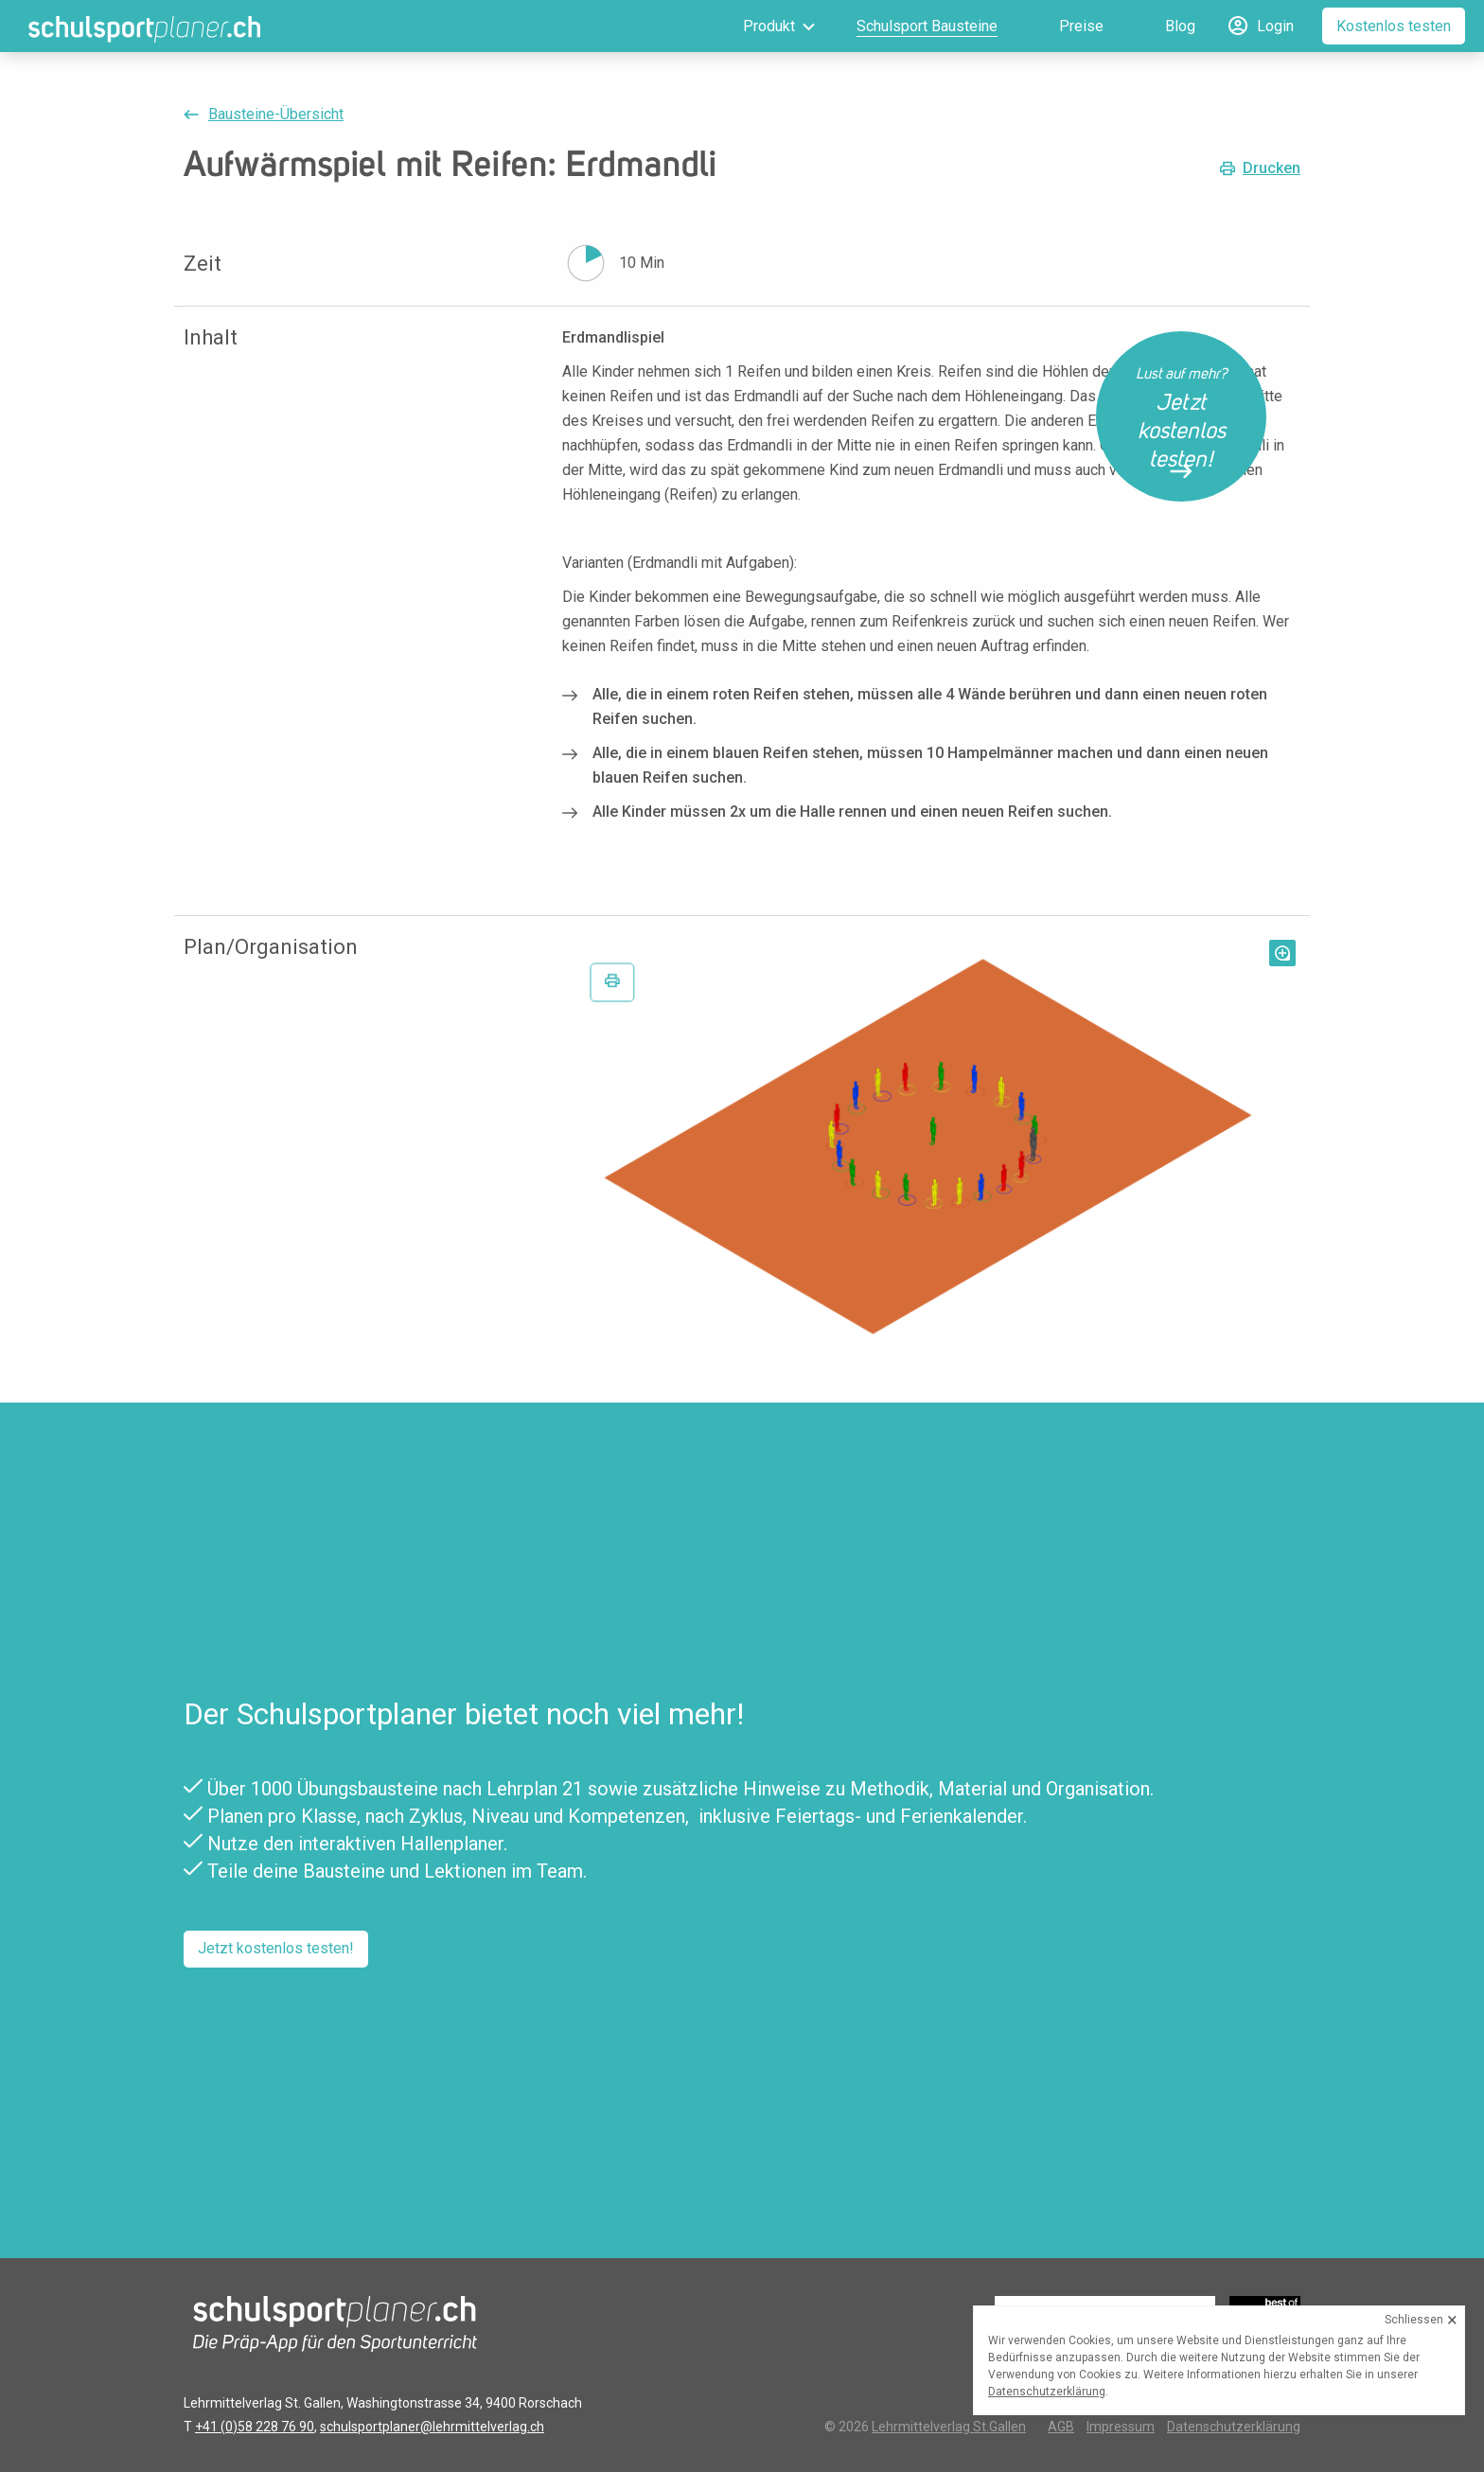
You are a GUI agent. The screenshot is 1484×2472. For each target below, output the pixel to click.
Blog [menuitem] (1180, 26)
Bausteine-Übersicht (276, 114)
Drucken (1271, 168)
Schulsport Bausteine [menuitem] (927, 26)
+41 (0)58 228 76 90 (254, 2426)
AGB (1061, 2426)
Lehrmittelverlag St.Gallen (949, 2426)
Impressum (1120, 2426)
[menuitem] (752, 26)
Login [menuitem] (1275, 26)
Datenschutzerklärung (1233, 2426)
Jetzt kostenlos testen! (276, 1948)
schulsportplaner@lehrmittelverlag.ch (432, 2426)
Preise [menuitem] (1081, 26)
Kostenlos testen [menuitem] (1393, 26)
